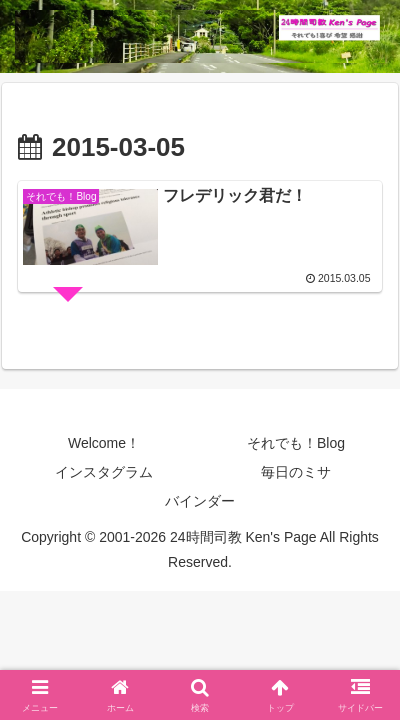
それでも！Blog (296, 443)
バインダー (200, 501)
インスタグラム (104, 472)
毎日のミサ (296, 472)
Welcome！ (104, 443)
